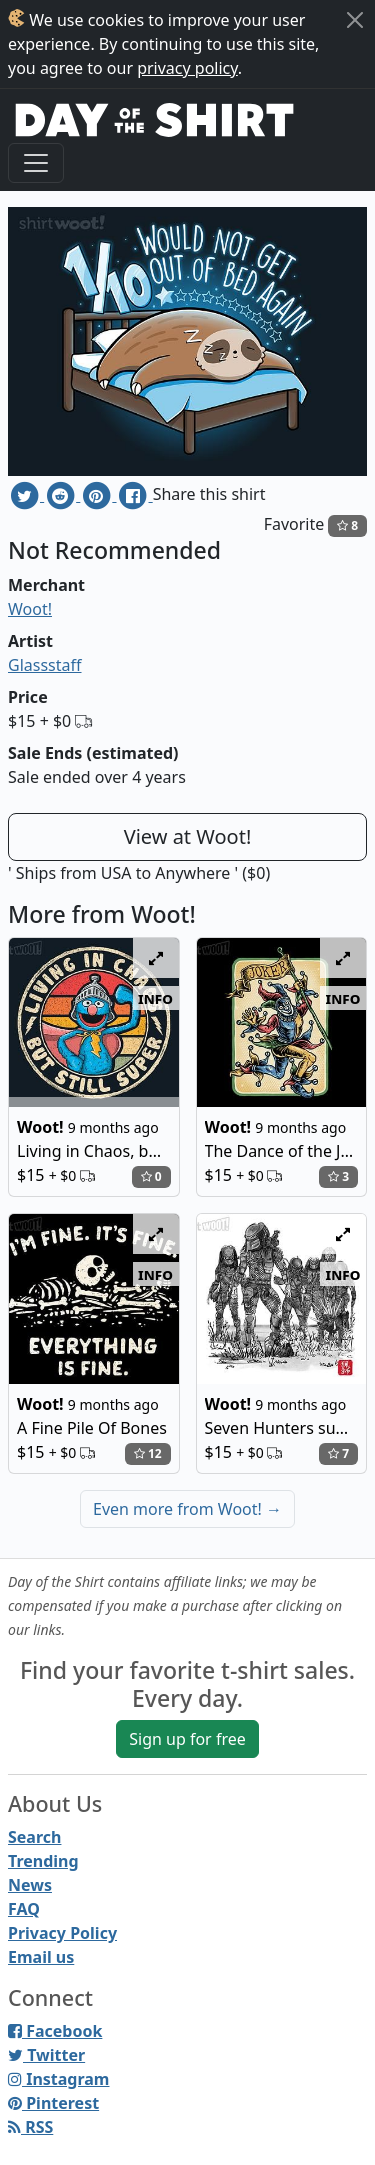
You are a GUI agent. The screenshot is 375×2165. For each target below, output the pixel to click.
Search (34, 1837)
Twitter (46, 2055)
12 (148, 1453)
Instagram (58, 2079)
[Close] (355, 20)
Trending (43, 1861)
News (30, 1885)
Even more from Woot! (187, 1509)
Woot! (30, 609)
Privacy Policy (62, 1933)
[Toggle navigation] (36, 163)
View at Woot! (188, 836)
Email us (41, 1957)
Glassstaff (45, 665)
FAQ (24, 1909)
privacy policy (187, 68)
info (155, 998)
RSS (30, 2127)
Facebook (55, 2031)
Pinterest (53, 2103)
